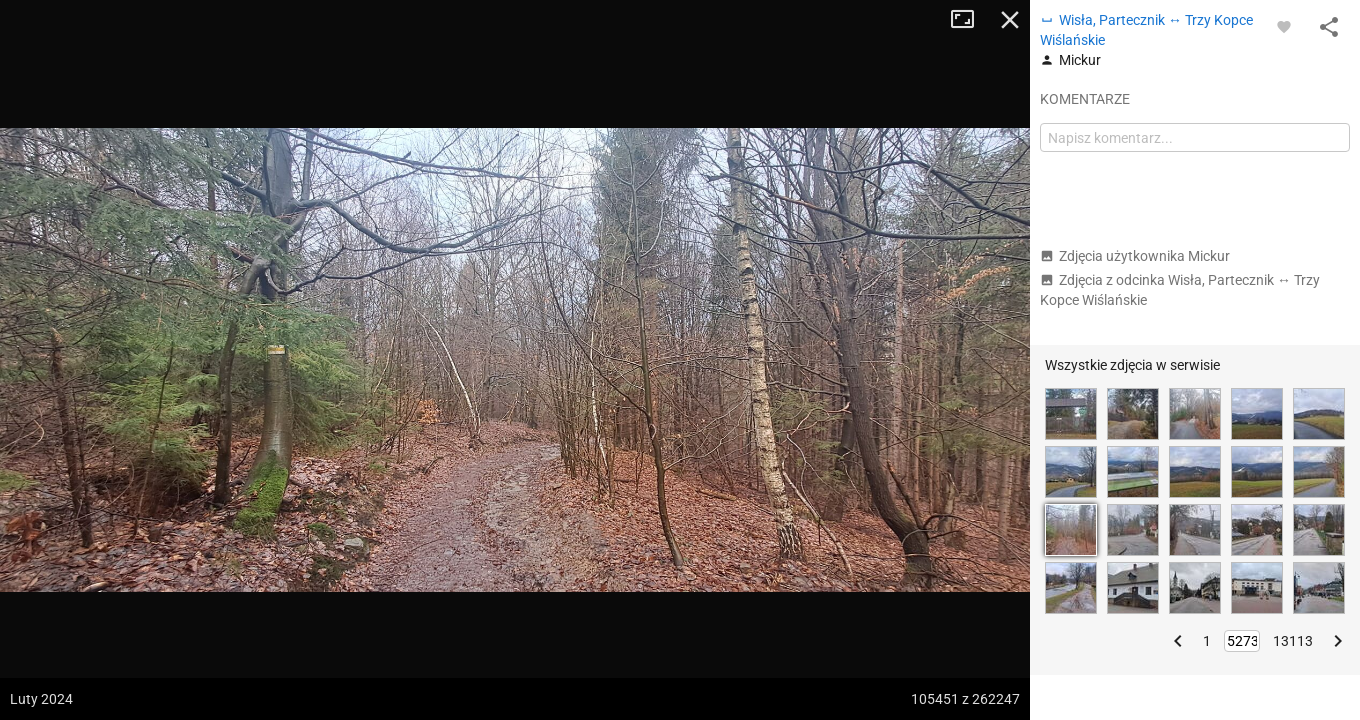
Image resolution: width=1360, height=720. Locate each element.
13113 (1293, 641)
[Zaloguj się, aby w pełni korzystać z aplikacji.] (1284, 26)
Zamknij (1010, 20)
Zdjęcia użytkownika (1135, 256)
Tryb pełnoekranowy (970, 20)
